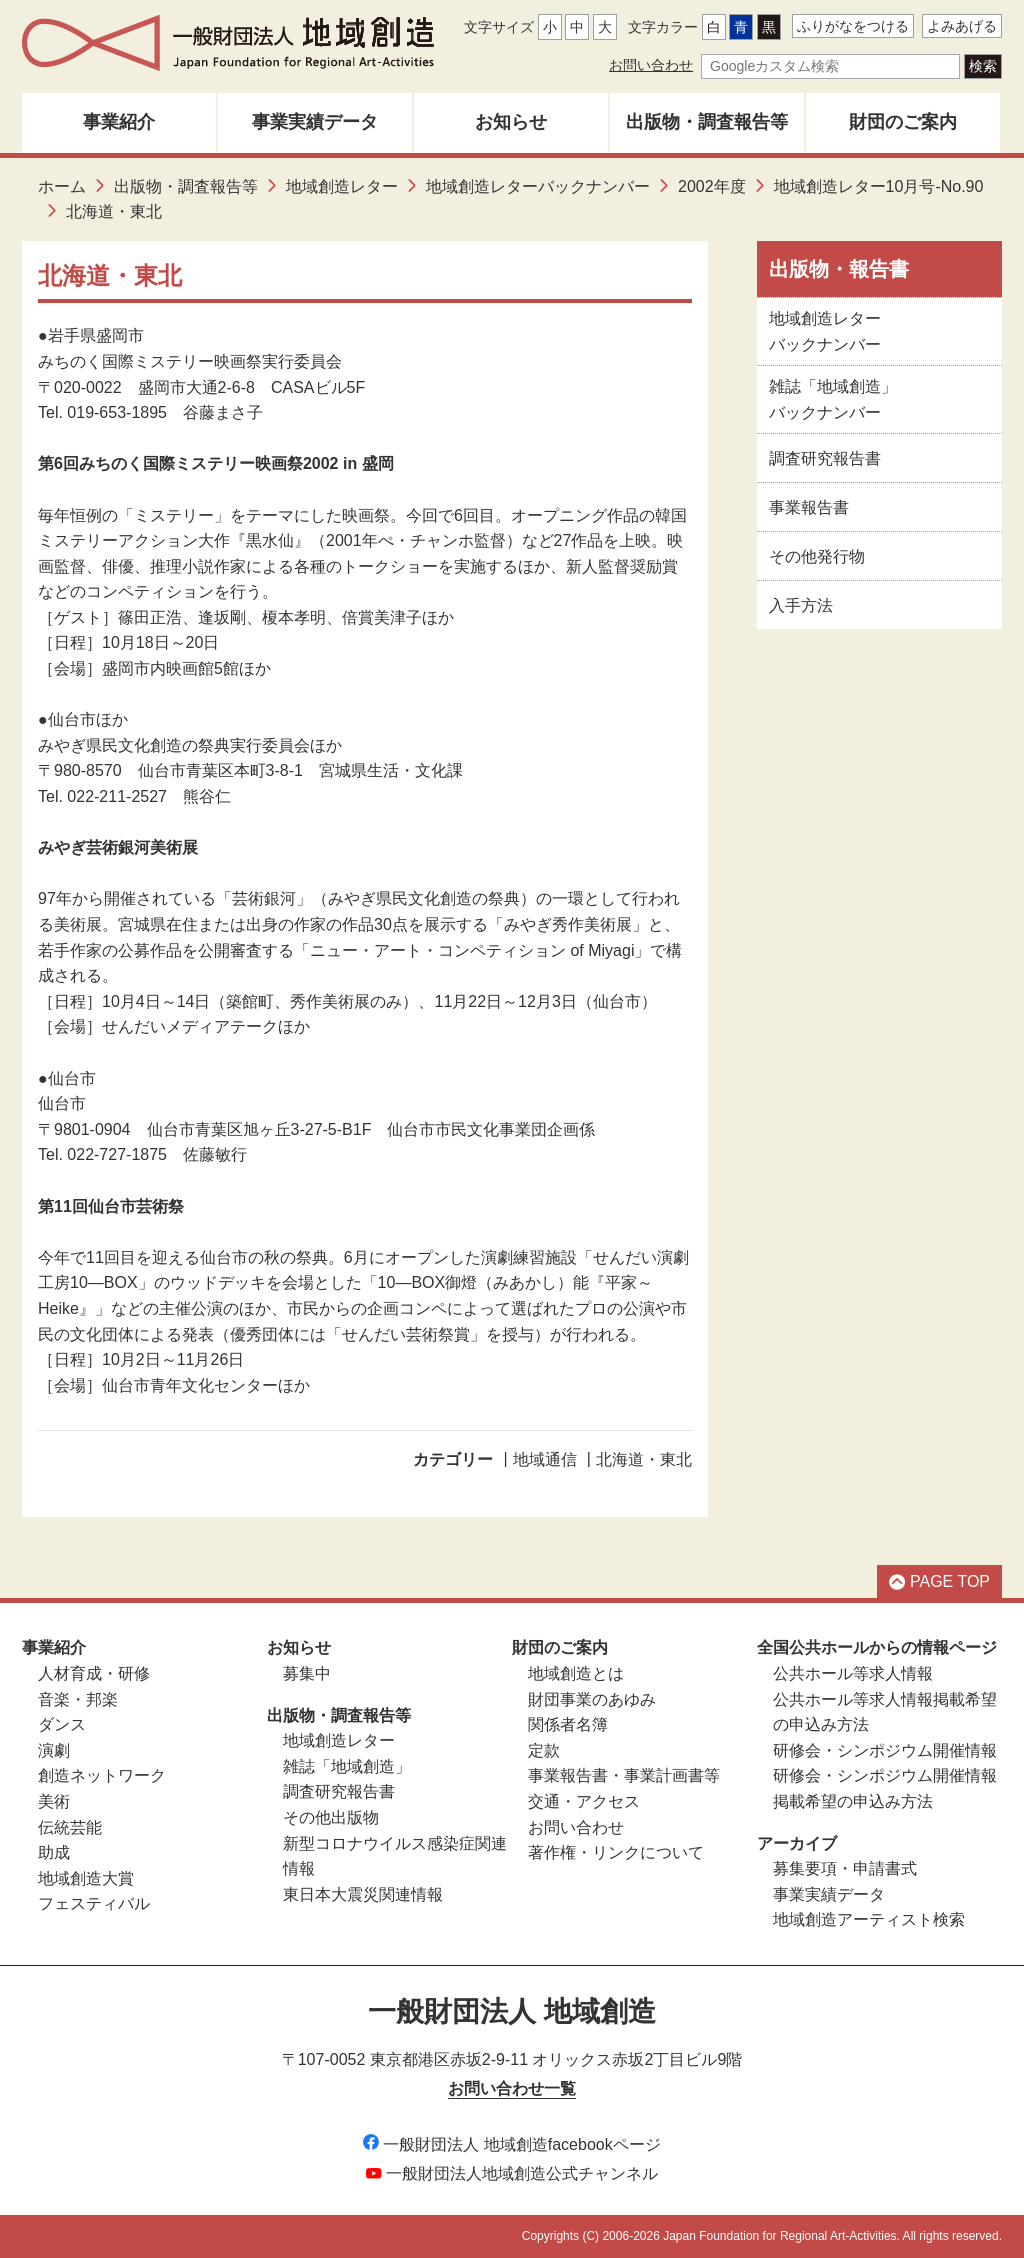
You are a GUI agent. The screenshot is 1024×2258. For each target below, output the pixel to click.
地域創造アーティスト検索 (869, 1919)
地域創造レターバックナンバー (538, 186)
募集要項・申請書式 (845, 1868)
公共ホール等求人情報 (853, 1673)
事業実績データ (315, 122)
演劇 (54, 1750)
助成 (54, 1852)
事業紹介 (119, 122)
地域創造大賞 (86, 1878)
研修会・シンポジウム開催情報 (885, 1750)
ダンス (62, 1724)
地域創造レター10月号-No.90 (879, 186)
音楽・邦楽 (78, 1699)
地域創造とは (576, 1673)
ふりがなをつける (853, 26)
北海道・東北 (644, 1459)
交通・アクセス (584, 1801)
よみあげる (962, 26)
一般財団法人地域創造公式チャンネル (512, 2173)
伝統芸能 (70, 1827)
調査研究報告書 (825, 458)
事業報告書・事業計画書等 (624, 1775)
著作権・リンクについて (616, 1852)
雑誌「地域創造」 (347, 1766)
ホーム (62, 186)
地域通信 (545, 1459)
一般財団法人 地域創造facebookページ (511, 2144)
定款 (544, 1750)
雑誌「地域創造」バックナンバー (833, 399)
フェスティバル (94, 1903)
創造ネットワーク (102, 1775)
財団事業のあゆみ (592, 1699)
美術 (54, 1801)
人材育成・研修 (94, 1673)
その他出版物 (331, 1817)
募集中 (307, 1673)
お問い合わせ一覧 (512, 2088)
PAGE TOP (939, 1581)
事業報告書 (809, 507)
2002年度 (712, 186)
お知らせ (511, 122)
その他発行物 (817, 556)
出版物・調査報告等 (707, 122)
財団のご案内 (903, 122)
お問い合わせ (651, 65)
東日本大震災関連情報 (363, 1894)
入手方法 (801, 605)
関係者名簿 (568, 1724)
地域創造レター (342, 186)
